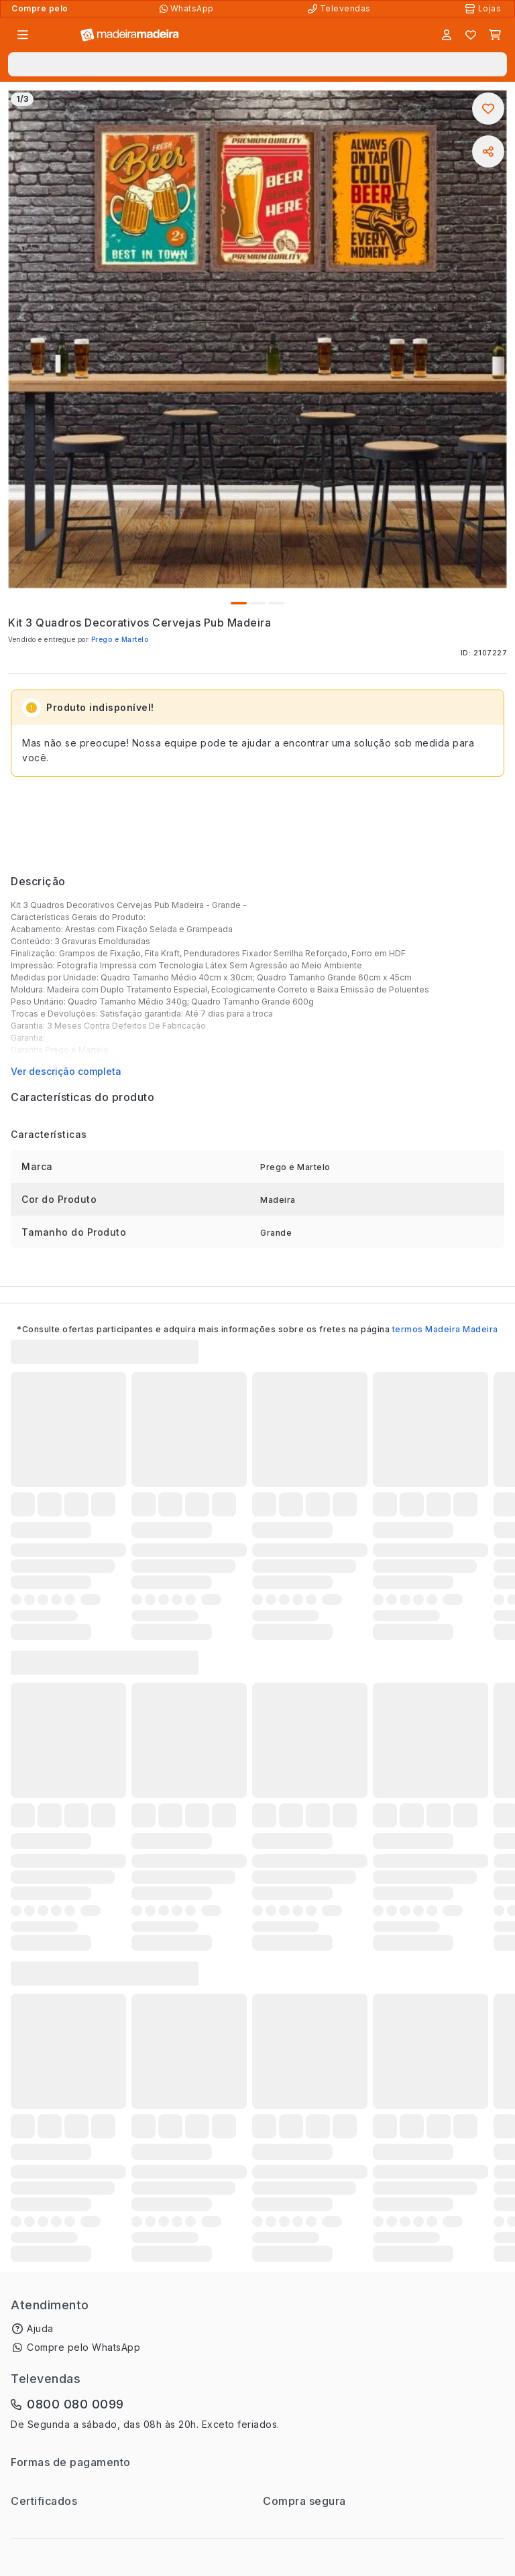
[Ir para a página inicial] (129, 35)
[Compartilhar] (488, 151)
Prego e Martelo (120, 639)
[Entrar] (447, 35)
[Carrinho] (495, 35)
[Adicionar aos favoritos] (488, 108)
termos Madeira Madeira (445, 1329)
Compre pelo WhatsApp (83, 2347)
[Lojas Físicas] (484, 8)
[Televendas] (341, 8)
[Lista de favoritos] (471, 35)
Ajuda (40, 2328)
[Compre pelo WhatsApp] (188, 8)
